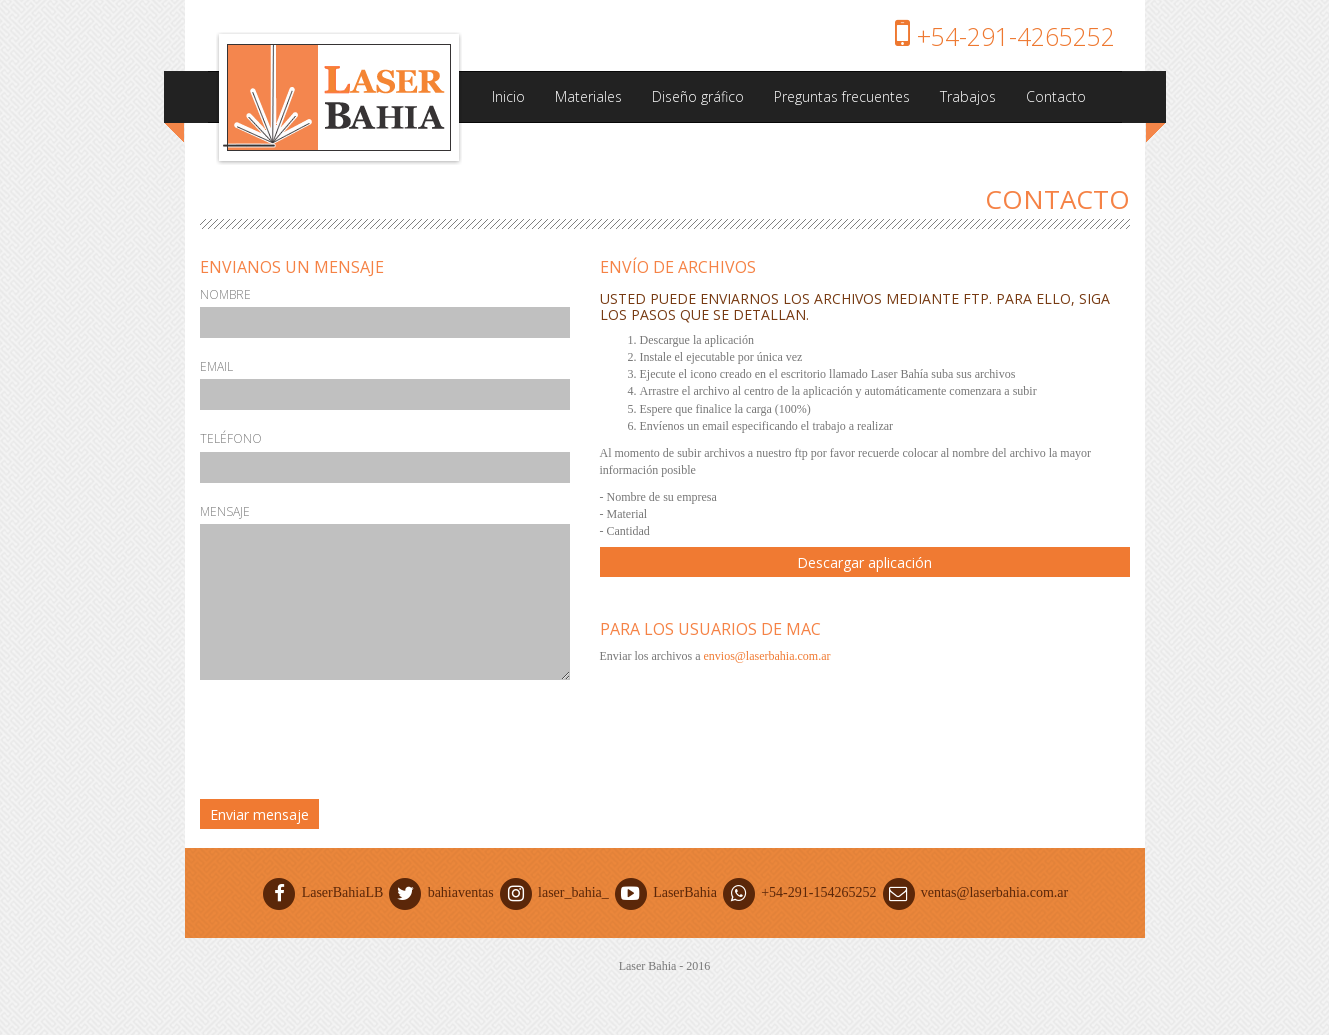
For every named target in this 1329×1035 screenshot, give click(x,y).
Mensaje (225, 511)
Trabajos (968, 96)
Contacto (1056, 96)
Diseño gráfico (698, 96)
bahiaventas (442, 892)
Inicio (508, 96)
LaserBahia (666, 892)
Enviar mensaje (259, 814)
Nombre (225, 294)
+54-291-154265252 (800, 892)
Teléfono (231, 438)
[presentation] (352, 744)
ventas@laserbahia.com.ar (974, 892)
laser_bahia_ (554, 892)
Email (216, 366)
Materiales (588, 96)
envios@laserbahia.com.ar (766, 656)
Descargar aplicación (864, 562)
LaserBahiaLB (324, 892)
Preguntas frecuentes (842, 96)
